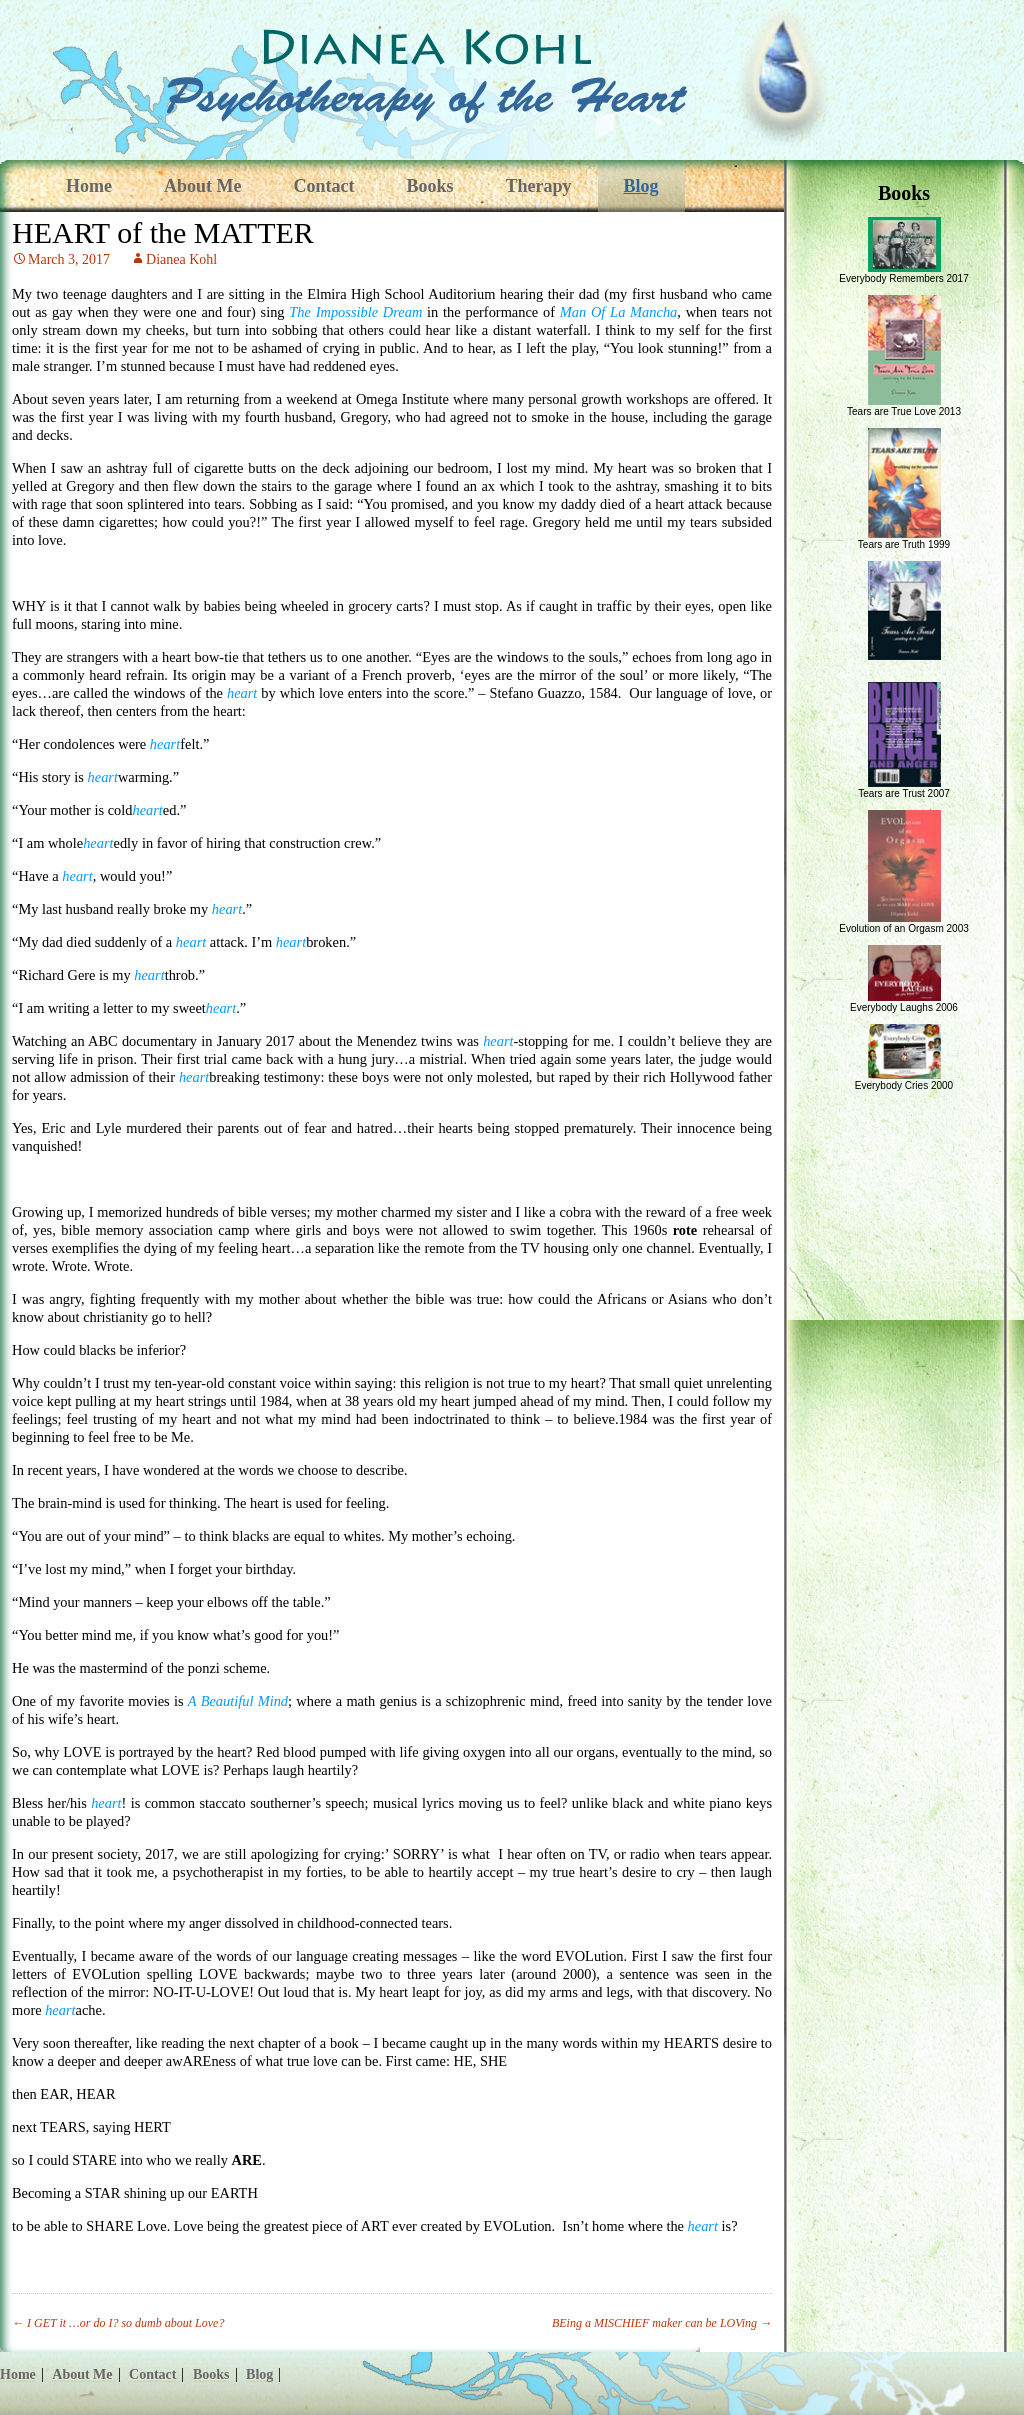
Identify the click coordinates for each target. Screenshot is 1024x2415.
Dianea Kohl (181, 259)
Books (429, 186)
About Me (203, 186)
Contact (323, 186)
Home (89, 186)
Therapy (539, 186)
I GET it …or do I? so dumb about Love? (118, 2323)
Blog (641, 186)
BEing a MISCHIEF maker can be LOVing (662, 2323)
